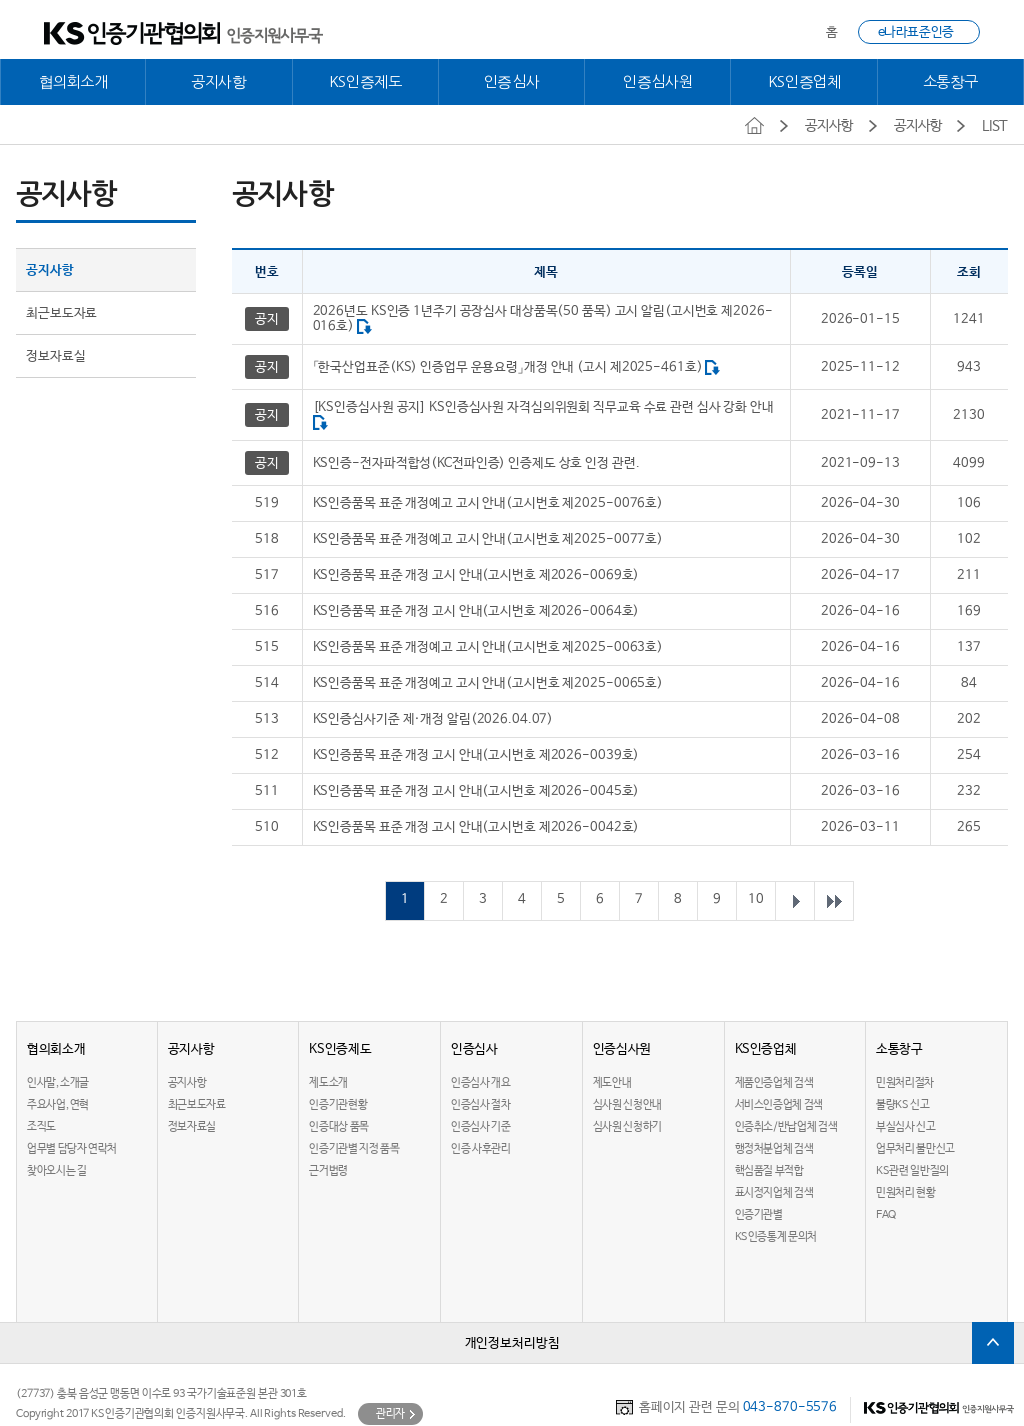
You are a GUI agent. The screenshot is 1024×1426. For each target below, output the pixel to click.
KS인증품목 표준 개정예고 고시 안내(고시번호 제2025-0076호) (488, 503)
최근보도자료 (61, 313)
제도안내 (612, 1083)
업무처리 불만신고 (915, 1149)
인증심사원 (657, 81)
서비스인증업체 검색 (779, 1105)
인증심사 (512, 81)
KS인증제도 (365, 81)
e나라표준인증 (916, 32)
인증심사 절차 (480, 1105)
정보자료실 (55, 356)
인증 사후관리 (480, 1149)
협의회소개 (73, 81)
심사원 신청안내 (627, 1105)
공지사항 (219, 81)
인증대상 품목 (338, 1127)
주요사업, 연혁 (58, 1105)
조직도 (41, 1127)
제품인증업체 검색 (774, 1083)
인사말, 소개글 (58, 1083)
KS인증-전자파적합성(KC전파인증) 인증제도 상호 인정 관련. (476, 463)
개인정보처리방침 (512, 1343)
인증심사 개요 (480, 1083)
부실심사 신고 (905, 1127)
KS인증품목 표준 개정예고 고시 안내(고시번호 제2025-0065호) (488, 683)
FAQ (886, 1215)
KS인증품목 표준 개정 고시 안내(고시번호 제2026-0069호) (476, 575)
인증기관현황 (338, 1105)
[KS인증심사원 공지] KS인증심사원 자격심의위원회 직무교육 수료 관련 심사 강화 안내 (543, 407)
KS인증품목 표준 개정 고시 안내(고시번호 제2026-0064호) (476, 611)
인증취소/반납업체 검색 (786, 1127)
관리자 (391, 1414)
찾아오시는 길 (56, 1171)
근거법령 (328, 1171)
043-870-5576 (790, 1407)
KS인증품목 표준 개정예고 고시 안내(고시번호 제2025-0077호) (488, 539)
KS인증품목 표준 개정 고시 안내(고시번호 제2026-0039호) (476, 755)
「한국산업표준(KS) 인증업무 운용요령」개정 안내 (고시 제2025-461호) (508, 367)
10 (756, 899)
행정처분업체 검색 (774, 1149)
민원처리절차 (905, 1083)
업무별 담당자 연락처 (72, 1149)
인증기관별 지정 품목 (354, 1149)
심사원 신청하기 (627, 1127)
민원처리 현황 (905, 1193)
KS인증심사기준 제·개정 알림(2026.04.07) (433, 719)
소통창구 (951, 81)
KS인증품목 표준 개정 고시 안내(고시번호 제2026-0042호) (476, 827)
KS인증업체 (804, 81)
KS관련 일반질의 (912, 1171)
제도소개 (328, 1083)
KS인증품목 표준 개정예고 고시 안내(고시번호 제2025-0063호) (488, 647)
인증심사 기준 (480, 1127)
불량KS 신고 (902, 1105)
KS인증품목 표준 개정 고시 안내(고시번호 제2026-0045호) (476, 791)
